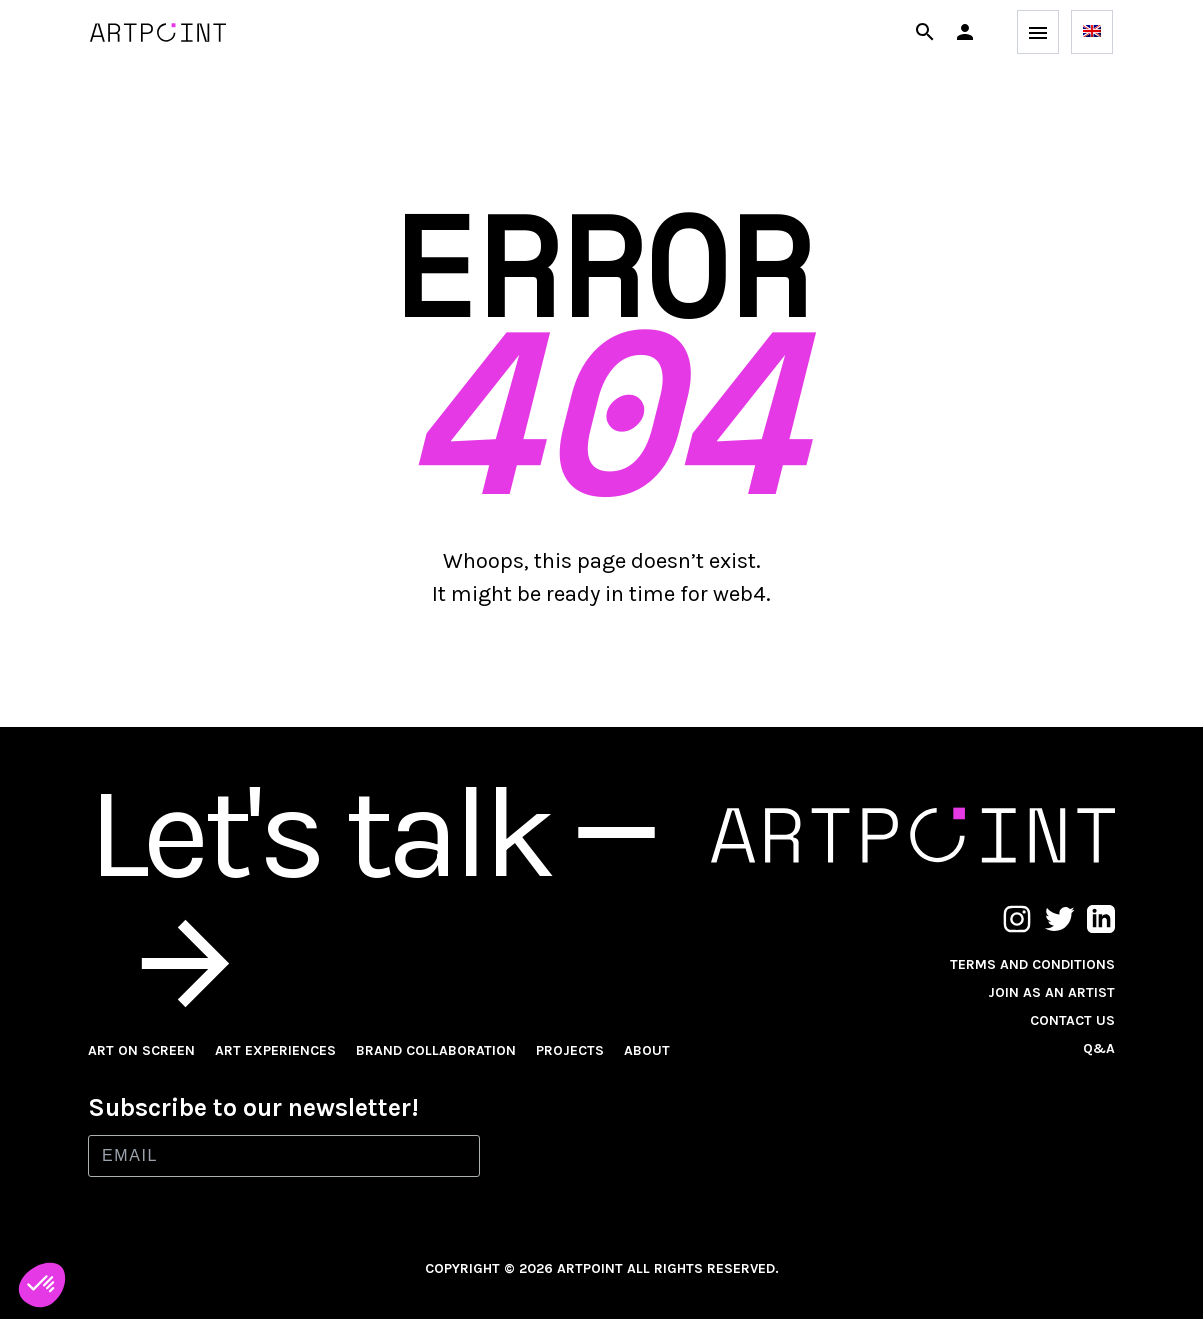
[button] (965, 32)
